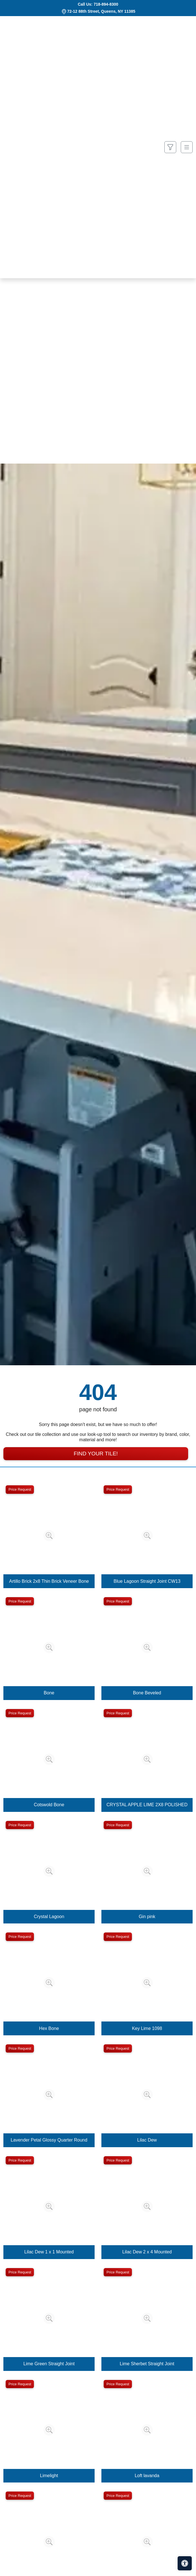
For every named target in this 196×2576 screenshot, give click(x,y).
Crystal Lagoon (49, 1916)
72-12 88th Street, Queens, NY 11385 (101, 11)
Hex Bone (49, 2028)
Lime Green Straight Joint (49, 2363)
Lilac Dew (147, 2140)
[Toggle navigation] (187, 147)
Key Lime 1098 (147, 2028)
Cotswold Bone (49, 1804)
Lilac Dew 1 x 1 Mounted (49, 2251)
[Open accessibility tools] (185, 2563)
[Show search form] (170, 147)
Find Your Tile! (96, 1454)
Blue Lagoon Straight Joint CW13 (147, 1581)
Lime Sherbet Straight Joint (147, 2363)
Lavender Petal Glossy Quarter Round (49, 2140)
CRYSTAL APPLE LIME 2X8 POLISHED (147, 1804)
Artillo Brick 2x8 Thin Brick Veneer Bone (49, 1581)
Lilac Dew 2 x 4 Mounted (147, 2251)
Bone (49, 1692)
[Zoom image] (49, 1535)
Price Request (19, 1489)
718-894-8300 (105, 4)
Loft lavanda (147, 2475)
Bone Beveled (147, 1692)
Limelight (49, 2475)
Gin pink (147, 1916)
